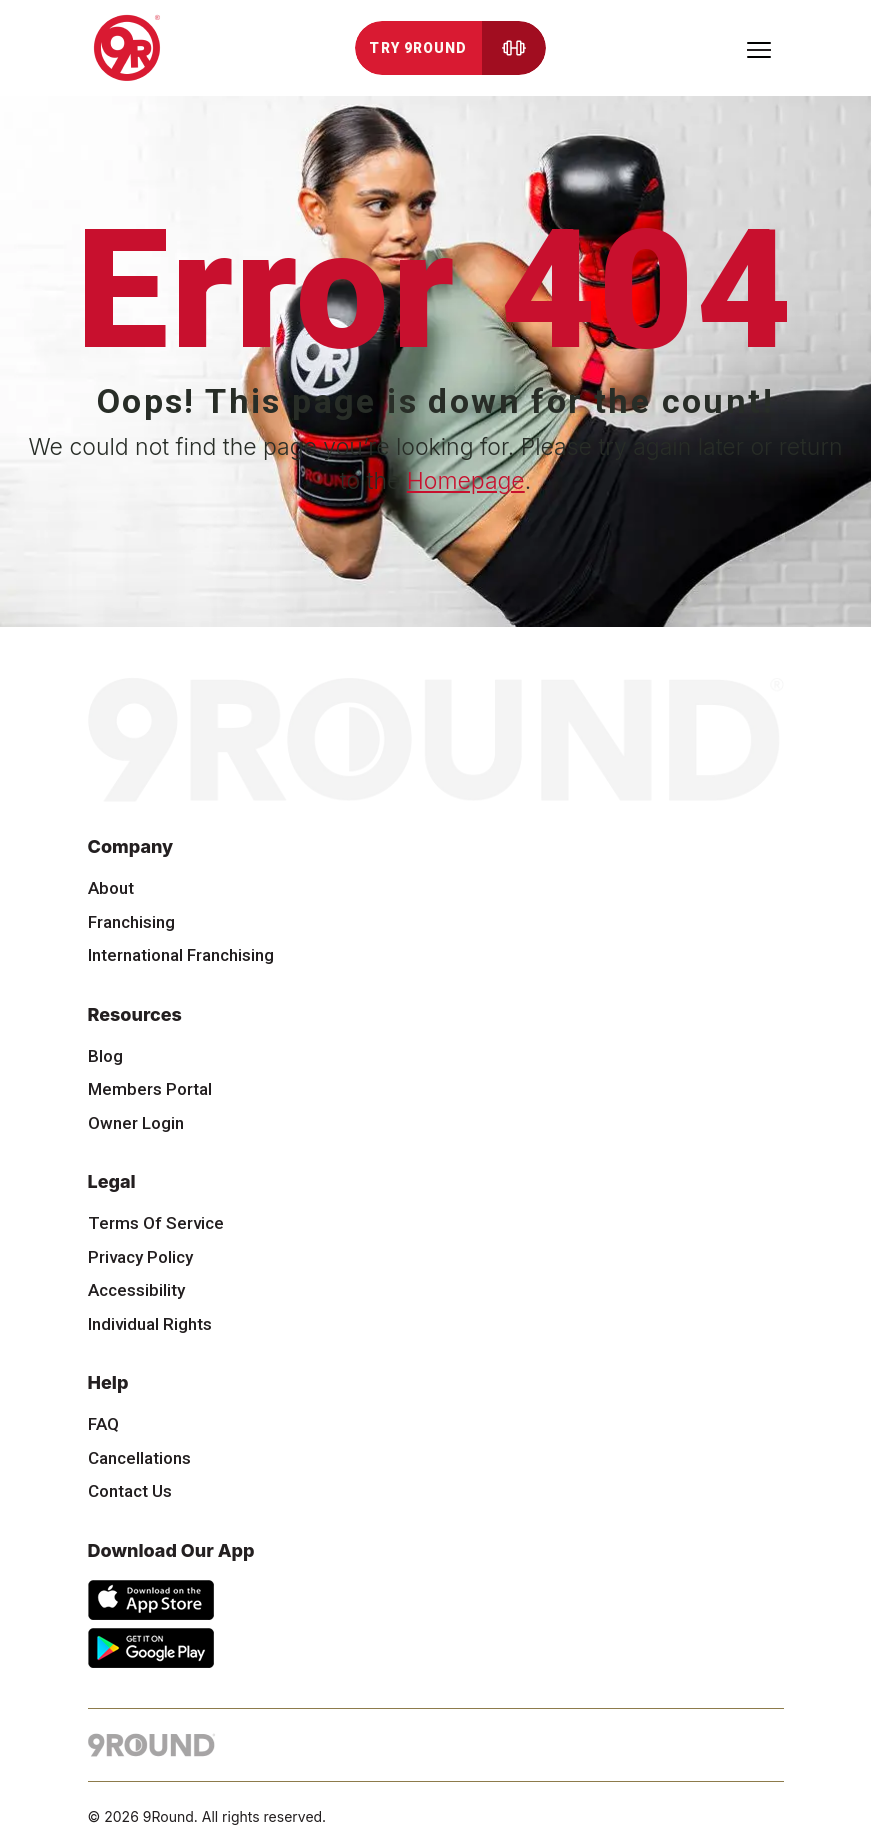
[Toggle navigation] (759, 48)
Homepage (466, 481)
